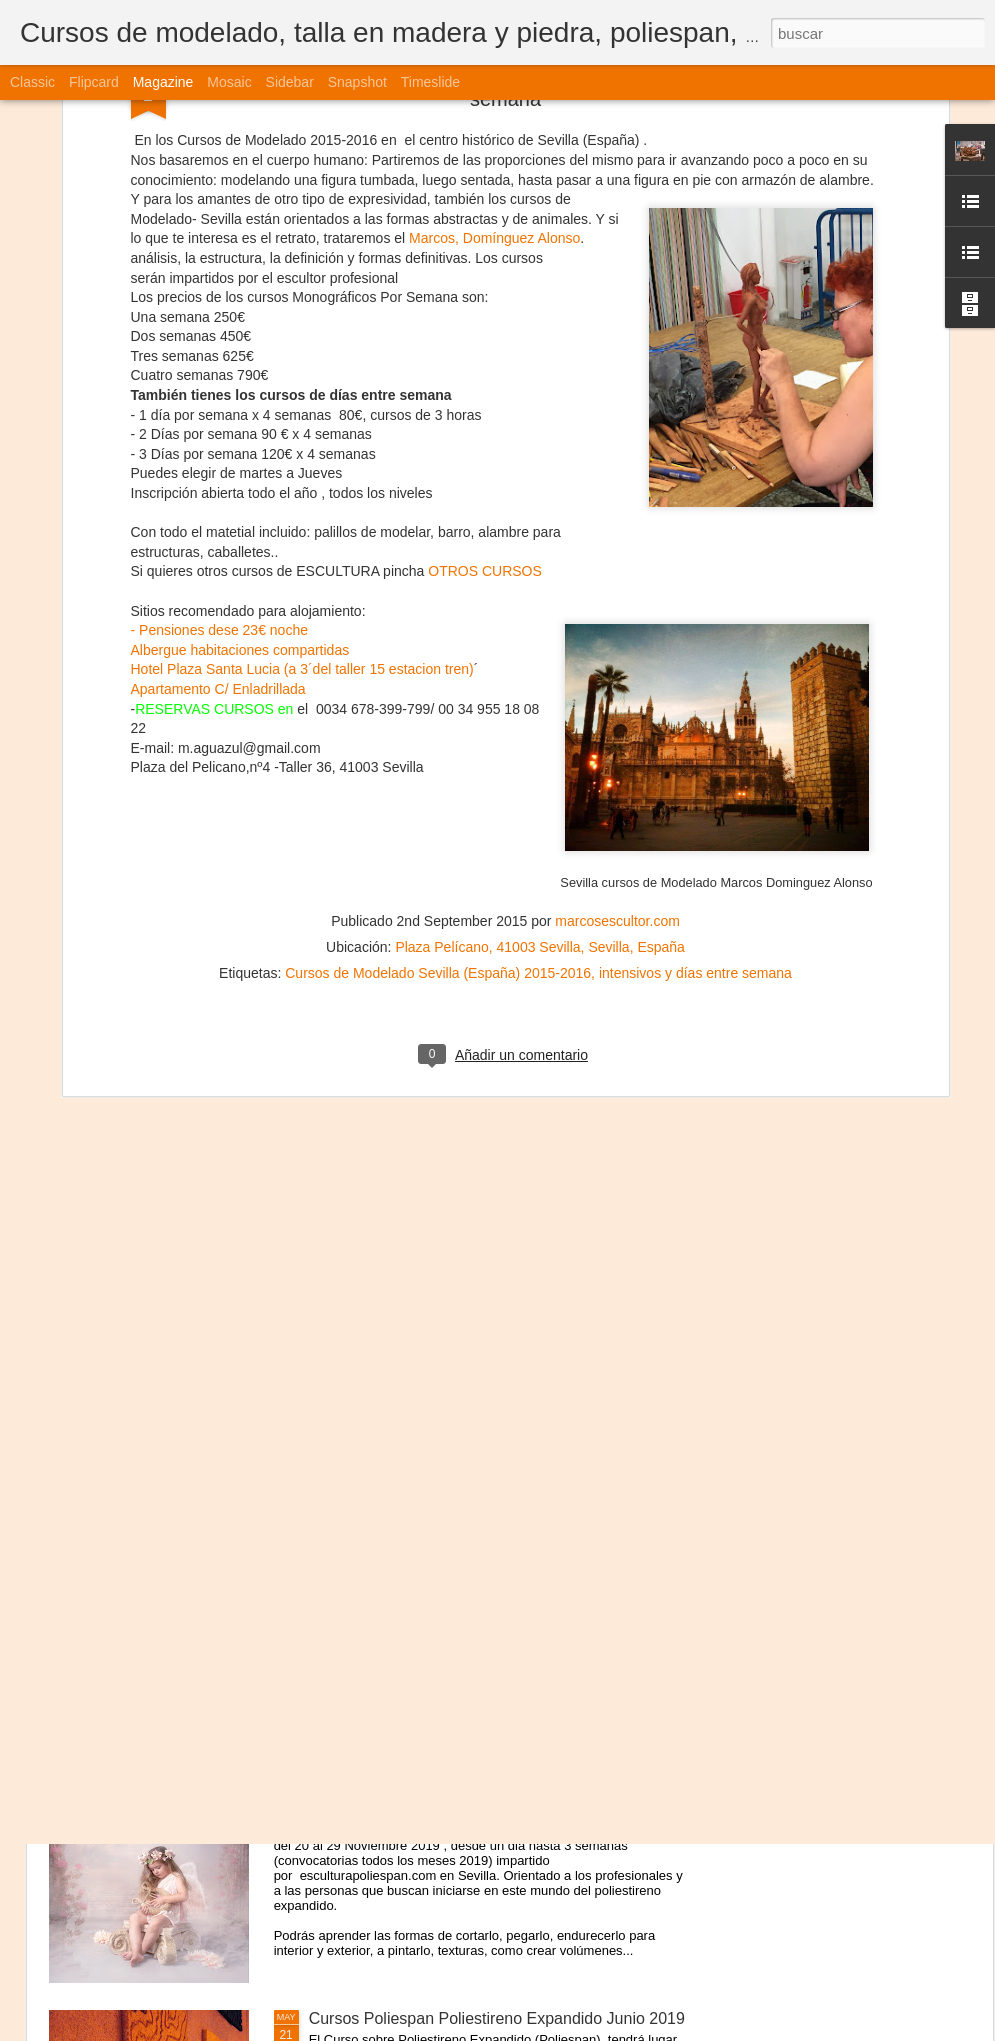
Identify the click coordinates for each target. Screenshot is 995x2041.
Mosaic (229, 82)
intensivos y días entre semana (695, 712)
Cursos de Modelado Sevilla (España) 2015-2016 (438, 712)
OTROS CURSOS (485, 310)
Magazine (163, 82)
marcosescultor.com (617, 660)
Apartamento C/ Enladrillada (218, 427)
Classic (32, 82)
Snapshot (357, 82)
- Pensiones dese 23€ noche (219, 369)
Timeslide (430, 82)
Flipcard (94, 82)
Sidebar (290, 82)
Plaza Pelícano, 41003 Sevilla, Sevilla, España (540, 686)
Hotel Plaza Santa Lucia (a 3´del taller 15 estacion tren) (302, 408)
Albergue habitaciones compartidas (240, 388)
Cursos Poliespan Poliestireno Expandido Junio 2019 (497, 2018)
